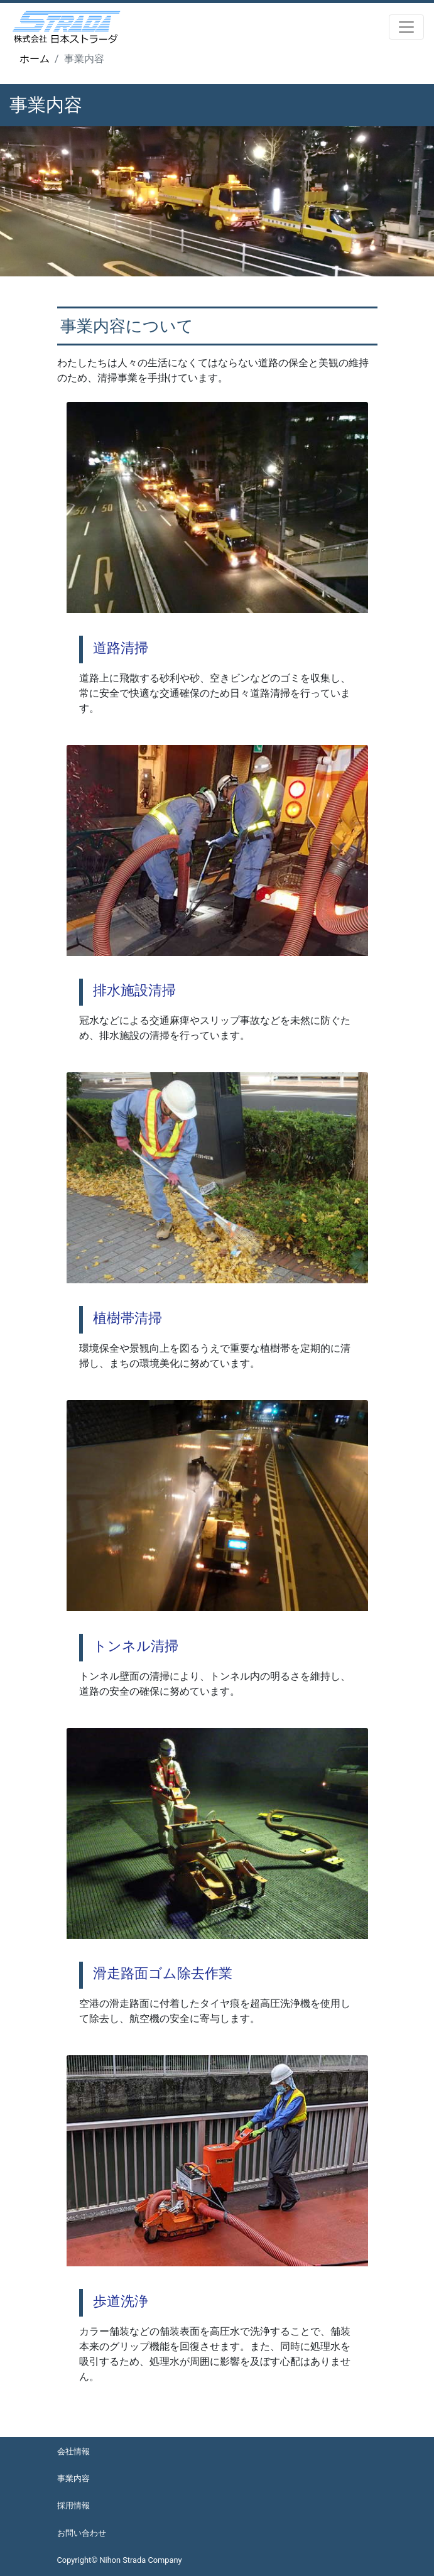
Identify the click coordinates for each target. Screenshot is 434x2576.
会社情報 (73, 2451)
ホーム (34, 59)
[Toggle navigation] (406, 27)
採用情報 (73, 2505)
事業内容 (73, 2478)
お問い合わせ (81, 2533)
